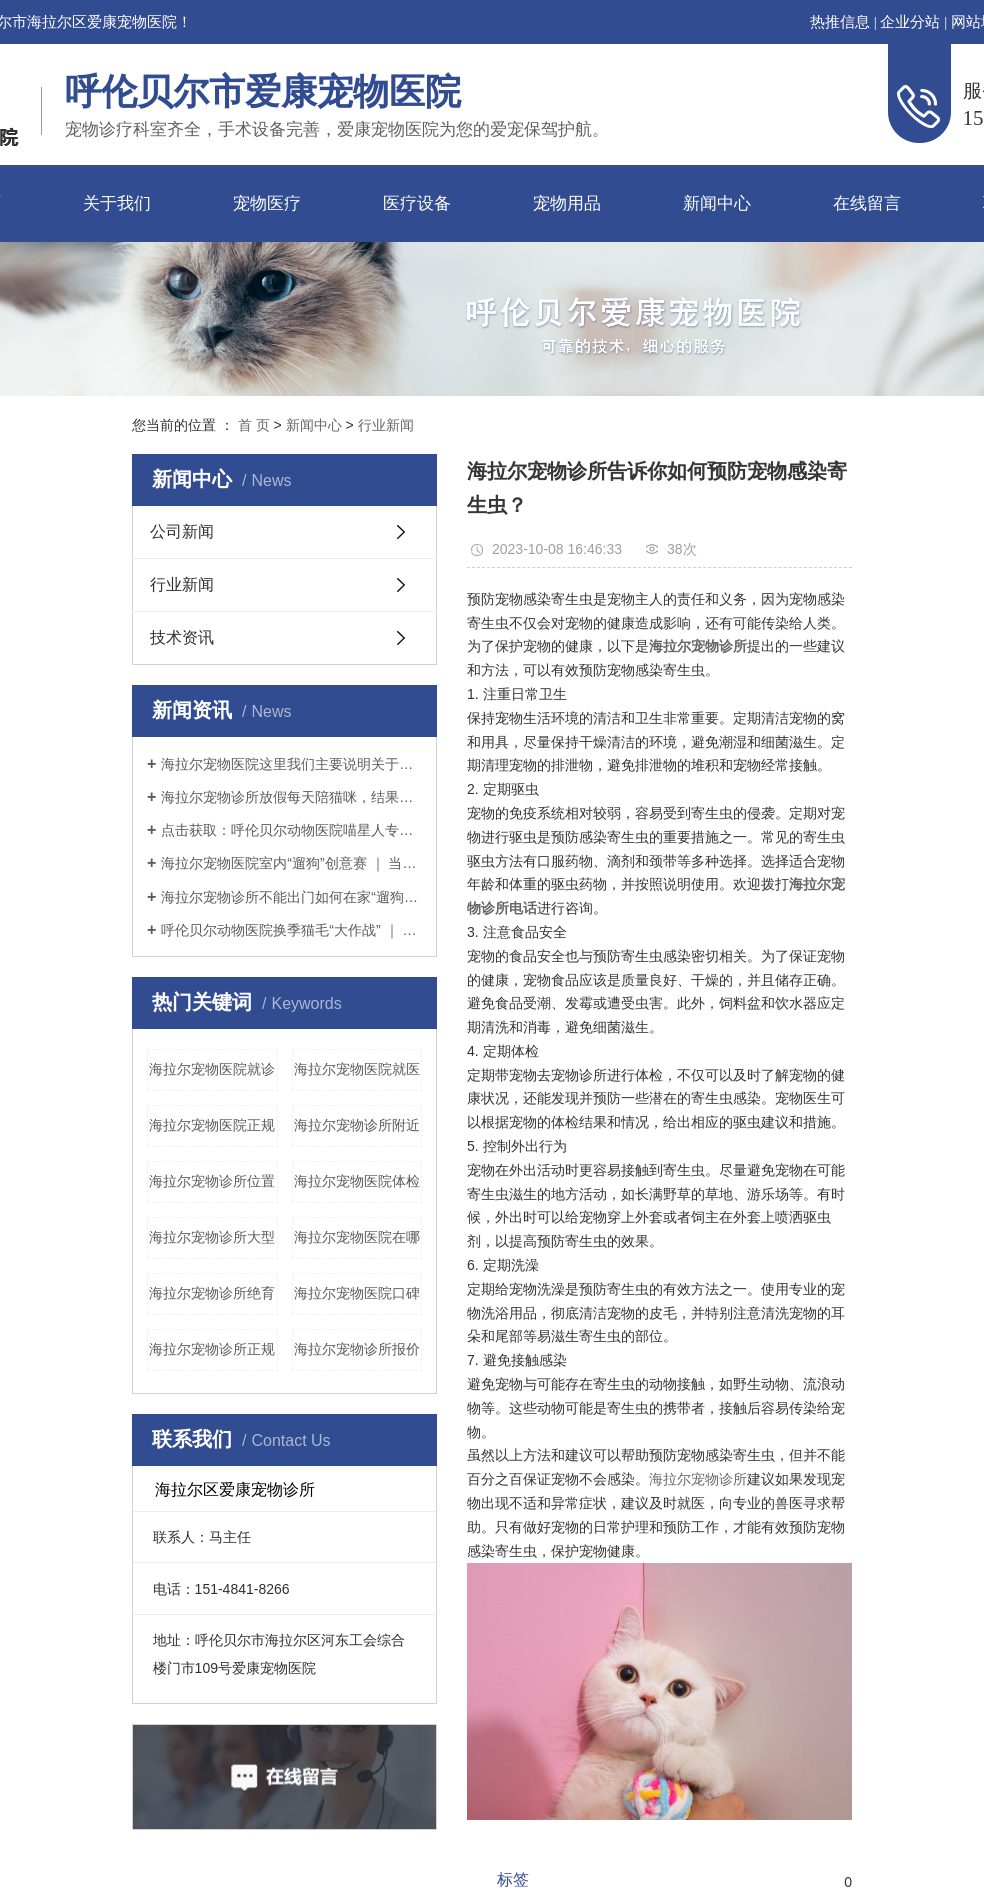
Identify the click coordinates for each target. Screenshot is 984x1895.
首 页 (254, 425)
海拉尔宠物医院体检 (357, 1181)
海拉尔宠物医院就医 (357, 1069)
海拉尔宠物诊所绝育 (212, 1293)
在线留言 (867, 203)
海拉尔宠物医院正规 (212, 1125)
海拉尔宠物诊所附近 (357, 1125)
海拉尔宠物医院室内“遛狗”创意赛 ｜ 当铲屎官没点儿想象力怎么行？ (291, 863)
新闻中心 (717, 203)
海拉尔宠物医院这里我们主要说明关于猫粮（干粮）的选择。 (291, 764)
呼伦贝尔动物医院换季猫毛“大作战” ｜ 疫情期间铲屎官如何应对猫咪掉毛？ (291, 930)
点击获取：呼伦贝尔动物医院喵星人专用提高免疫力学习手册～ (291, 830)
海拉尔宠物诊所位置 (212, 1181)
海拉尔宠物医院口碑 (357, 1293)
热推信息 (840, 22)
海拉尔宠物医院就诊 (212, 1069)
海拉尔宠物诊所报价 (357, 1349)
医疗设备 (417, 203)
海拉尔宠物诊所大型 (212, 1237)
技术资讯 (182, 637)
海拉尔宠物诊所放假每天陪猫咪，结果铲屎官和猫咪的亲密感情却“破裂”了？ (291, 797)
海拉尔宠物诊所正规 (212, 1349)
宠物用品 (567, 203)
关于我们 (117, 203)
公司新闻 (182, 531)
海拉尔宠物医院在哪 (357, 1237)
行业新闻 (386, 425)
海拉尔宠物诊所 (698, 1479)
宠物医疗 (267, 203)
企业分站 (910, 22)
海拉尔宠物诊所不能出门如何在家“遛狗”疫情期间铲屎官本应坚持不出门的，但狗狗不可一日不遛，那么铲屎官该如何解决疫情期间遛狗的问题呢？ (291, 897)
